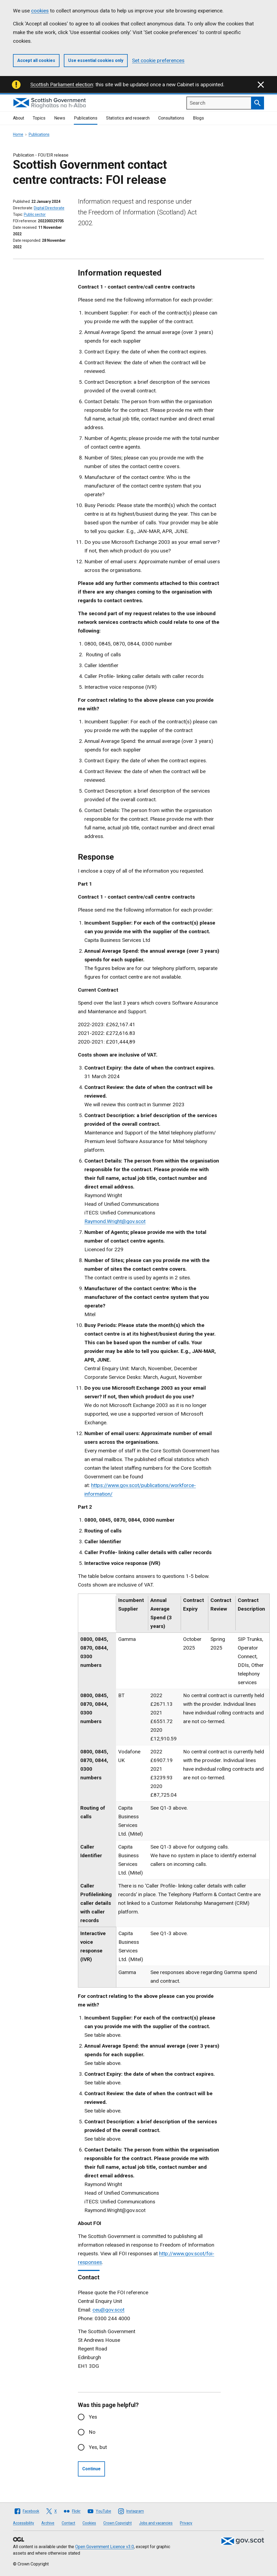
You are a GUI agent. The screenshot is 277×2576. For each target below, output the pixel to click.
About (18, 118)
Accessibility (23, 2523)
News (59, 118)
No (92, 2432)
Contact (68, 2523)
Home (18, 134)
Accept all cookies (36, 60)
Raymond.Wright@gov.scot (115, 1221)
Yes (93, 2417)
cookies (40, 11)
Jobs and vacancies (156, 2523)
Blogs (198, 118)
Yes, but (98, 2447)
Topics (39, 118)
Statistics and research (128, 118)
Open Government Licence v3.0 (104, 2546)
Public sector (35, 214)
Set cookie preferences (158, 60)
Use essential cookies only (95, 60)
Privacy (186, 2523)
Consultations (171, 118)
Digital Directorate (49, 208)
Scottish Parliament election (61, 84)
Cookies (89, 2523)
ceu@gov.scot (108, 2310)
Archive (47, 2523)
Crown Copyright (117, 2523)
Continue (91, 2468)
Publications (85, 118)
